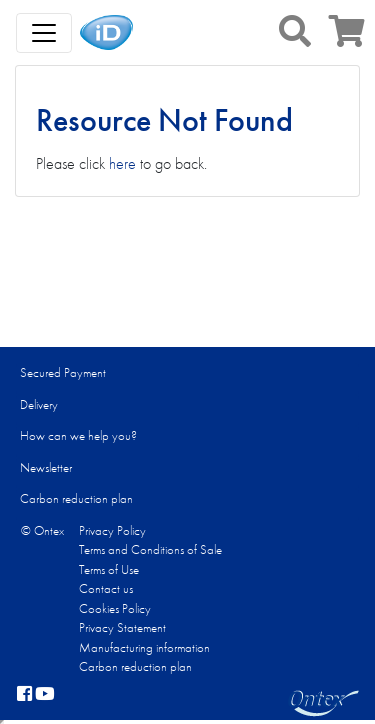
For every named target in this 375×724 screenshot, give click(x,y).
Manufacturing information (144, 647)
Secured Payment (63, 372)
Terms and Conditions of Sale (150, 549)
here (122, 163)
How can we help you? (78, 435)
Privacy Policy (112, 530)
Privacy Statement (122, 627)
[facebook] (24, 695)
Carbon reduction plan (76, 498)
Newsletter (46, 467)
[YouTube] (45, 695)
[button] (295, 31)
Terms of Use (109, 569)
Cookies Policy (115, 608)
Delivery (39, 404)
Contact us (106, 588)
